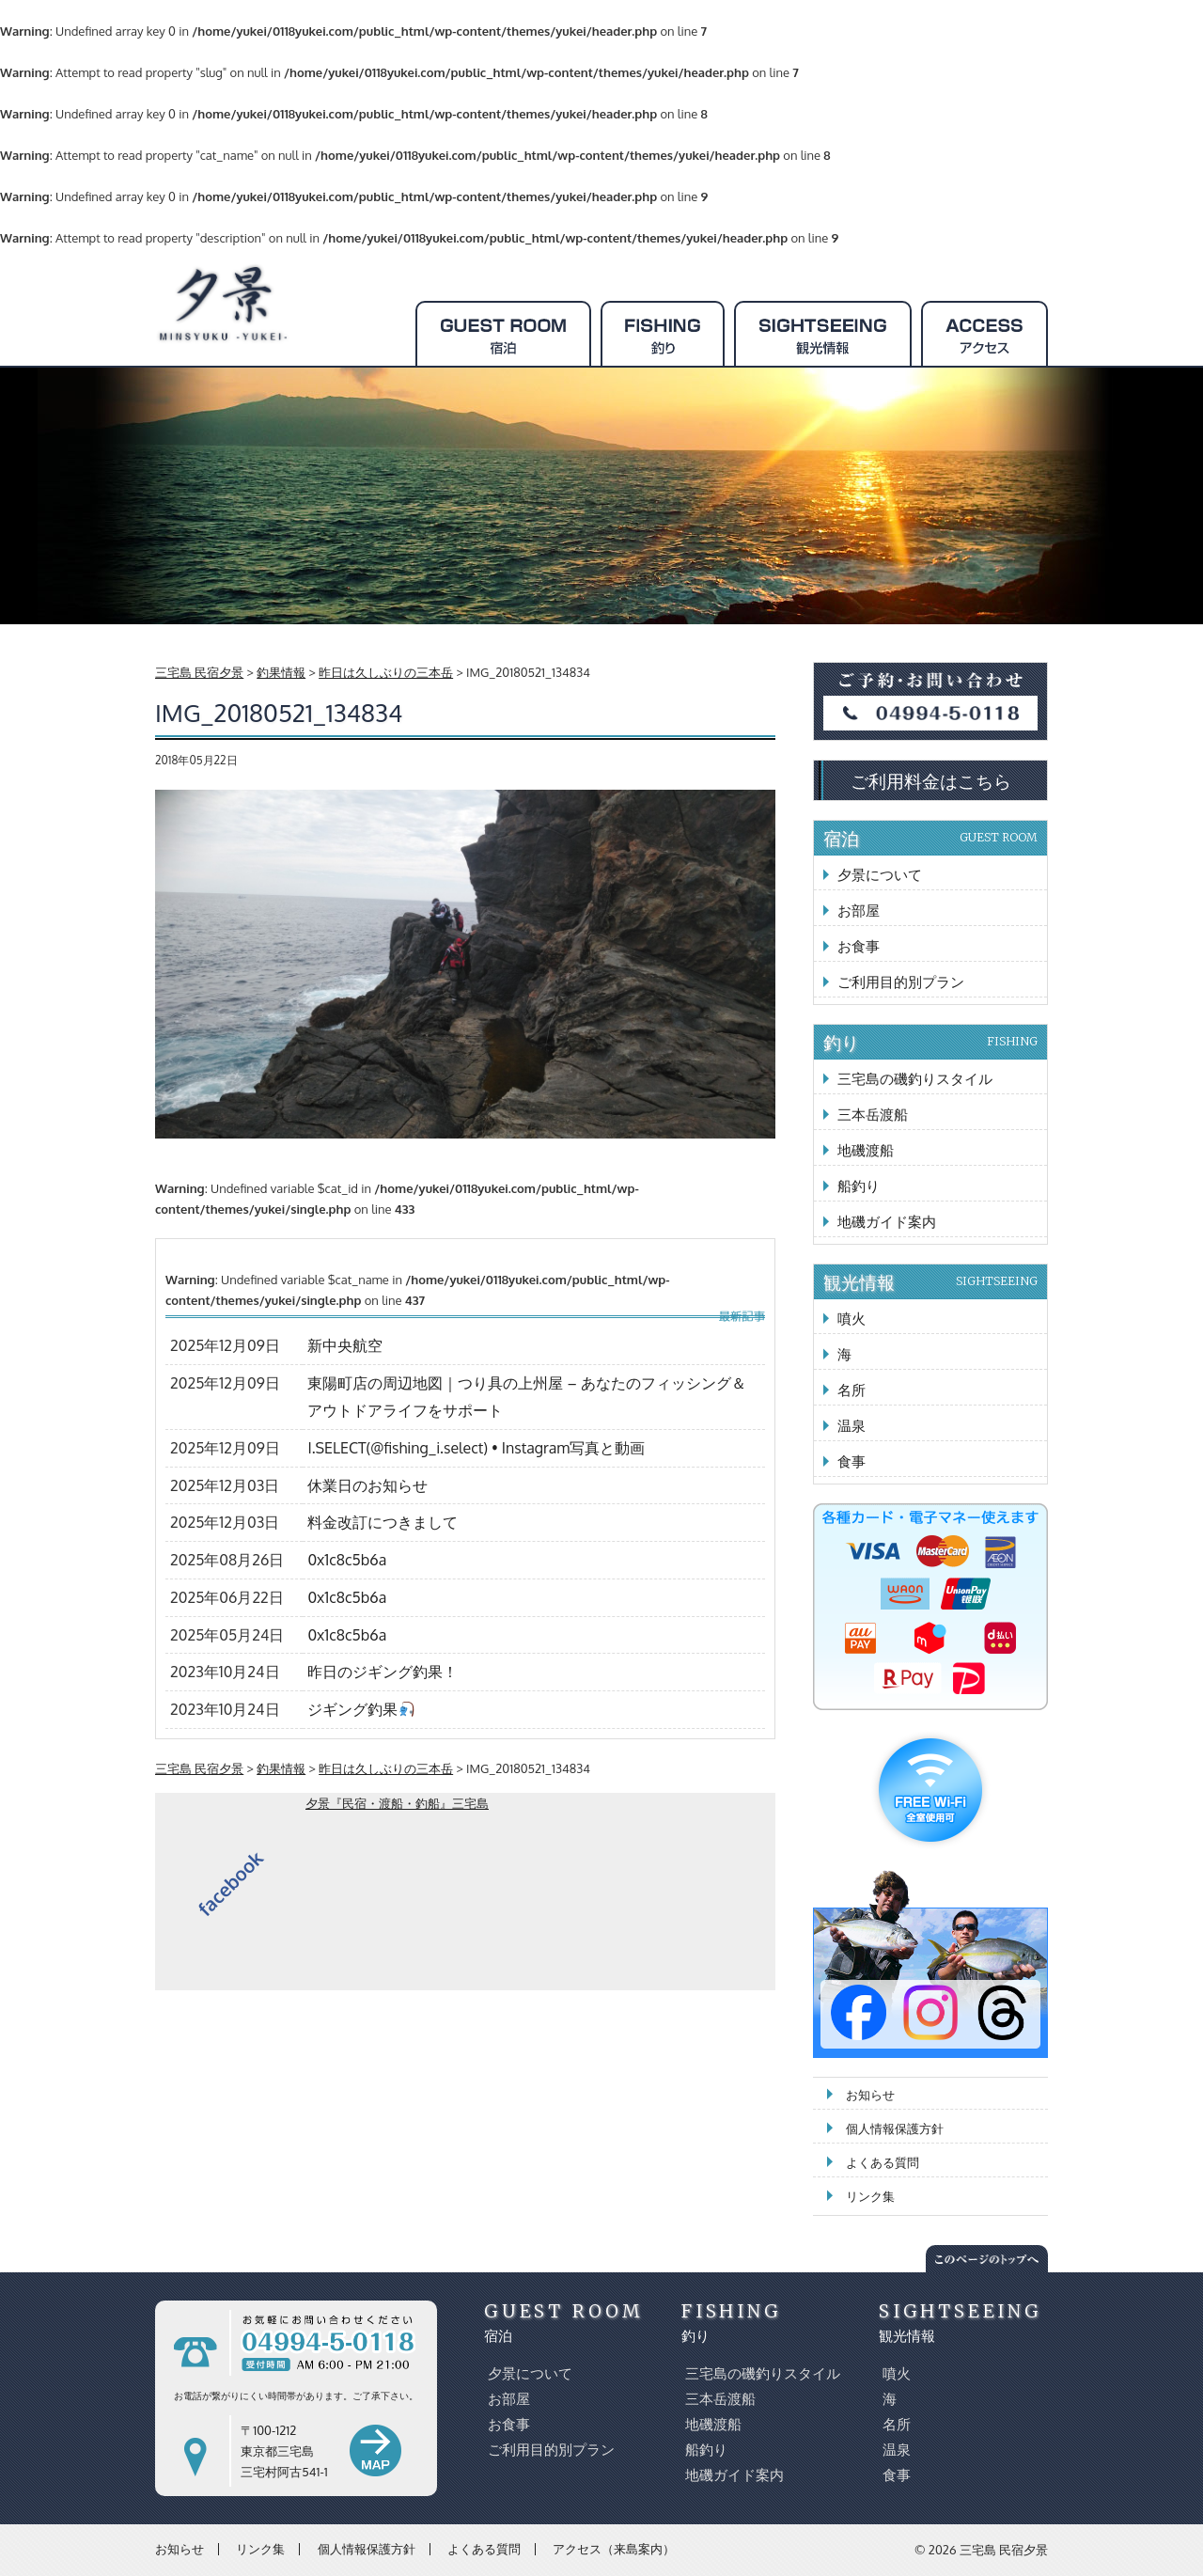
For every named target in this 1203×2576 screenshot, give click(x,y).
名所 (851, 1390)
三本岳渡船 (872, 1114)
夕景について (879, 875)
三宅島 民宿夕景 (1004, 2549)
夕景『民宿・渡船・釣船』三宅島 (397, 1803)
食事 (851, 1461)
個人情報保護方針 (895, 2128)
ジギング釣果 (360, 1709)
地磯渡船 (865, 1150)
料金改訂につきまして (382, 1522)
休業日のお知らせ (367, 1485)
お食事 (858, 946)
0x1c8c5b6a (346, 1559)
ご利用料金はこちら (931, 780)
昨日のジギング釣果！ (382, 1671)
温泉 (851, 1426)
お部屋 (858, 910)
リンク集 (870, 2196)
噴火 (851, 1318)
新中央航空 (345, 1345)
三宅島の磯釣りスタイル (914, 1079)
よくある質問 (882, 2162)
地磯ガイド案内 (886, 1222)
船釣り (858, 1186)
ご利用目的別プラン (900, 982)
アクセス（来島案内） (614, 2548)
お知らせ (870, 2094)
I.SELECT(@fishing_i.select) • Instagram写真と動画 (476, 1447)
